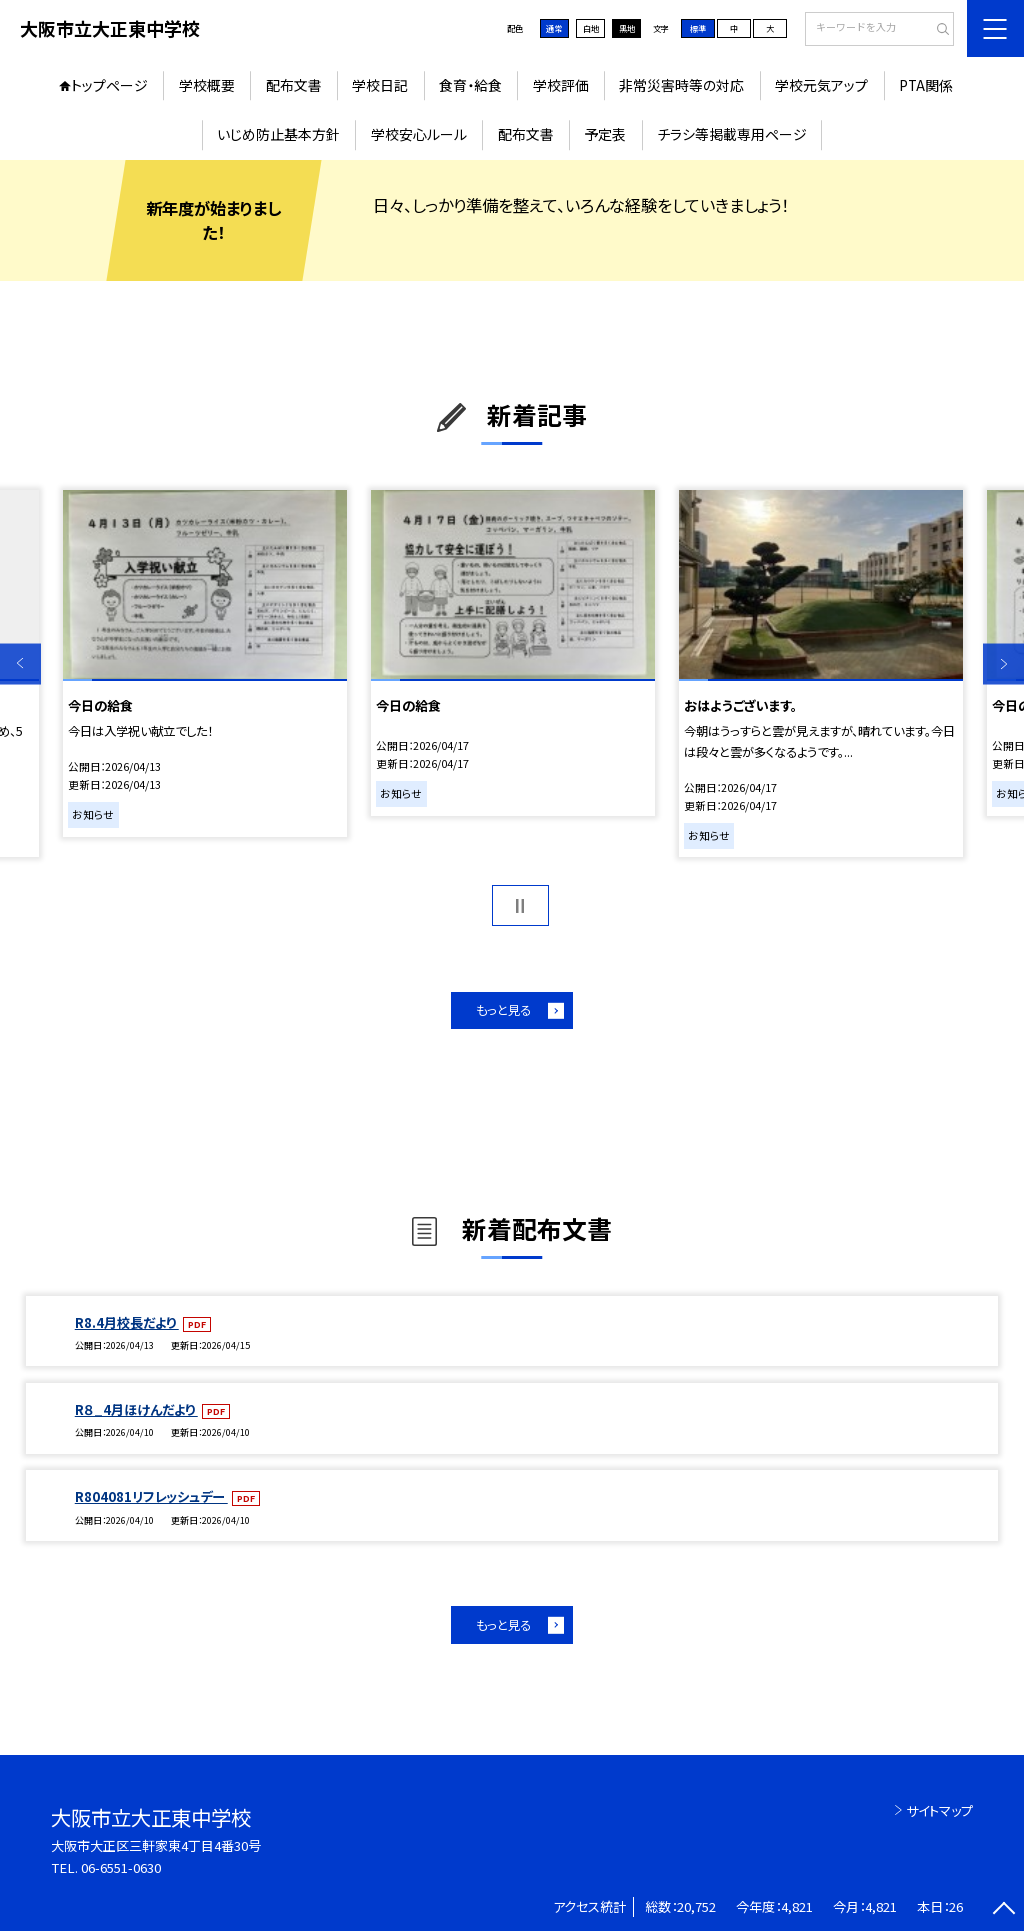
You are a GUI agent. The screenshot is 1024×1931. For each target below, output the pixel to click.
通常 (554, 28)
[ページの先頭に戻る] (1003, 1910)
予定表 (605, 134)
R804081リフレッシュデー (151, 1496)
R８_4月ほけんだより (136, 1409)
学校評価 (561, 85)
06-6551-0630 (121, 1867)
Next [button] (1003, 663)
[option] (204, 663)
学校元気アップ (821, 85)
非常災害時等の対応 (681, 85)
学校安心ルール (419, 134)
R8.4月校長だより (127, 1322)
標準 (698, 28)
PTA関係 (926, 85)
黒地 (627, 28)
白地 (591, 28)
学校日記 (380, 85)
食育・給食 (470, 85)
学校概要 (207, 85)
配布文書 (294, 85)
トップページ (109, 85)
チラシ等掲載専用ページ (732, 134)
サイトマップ (939, 1810)
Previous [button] (20, 663)
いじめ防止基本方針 (278, 134)
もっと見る (503, 1010)
